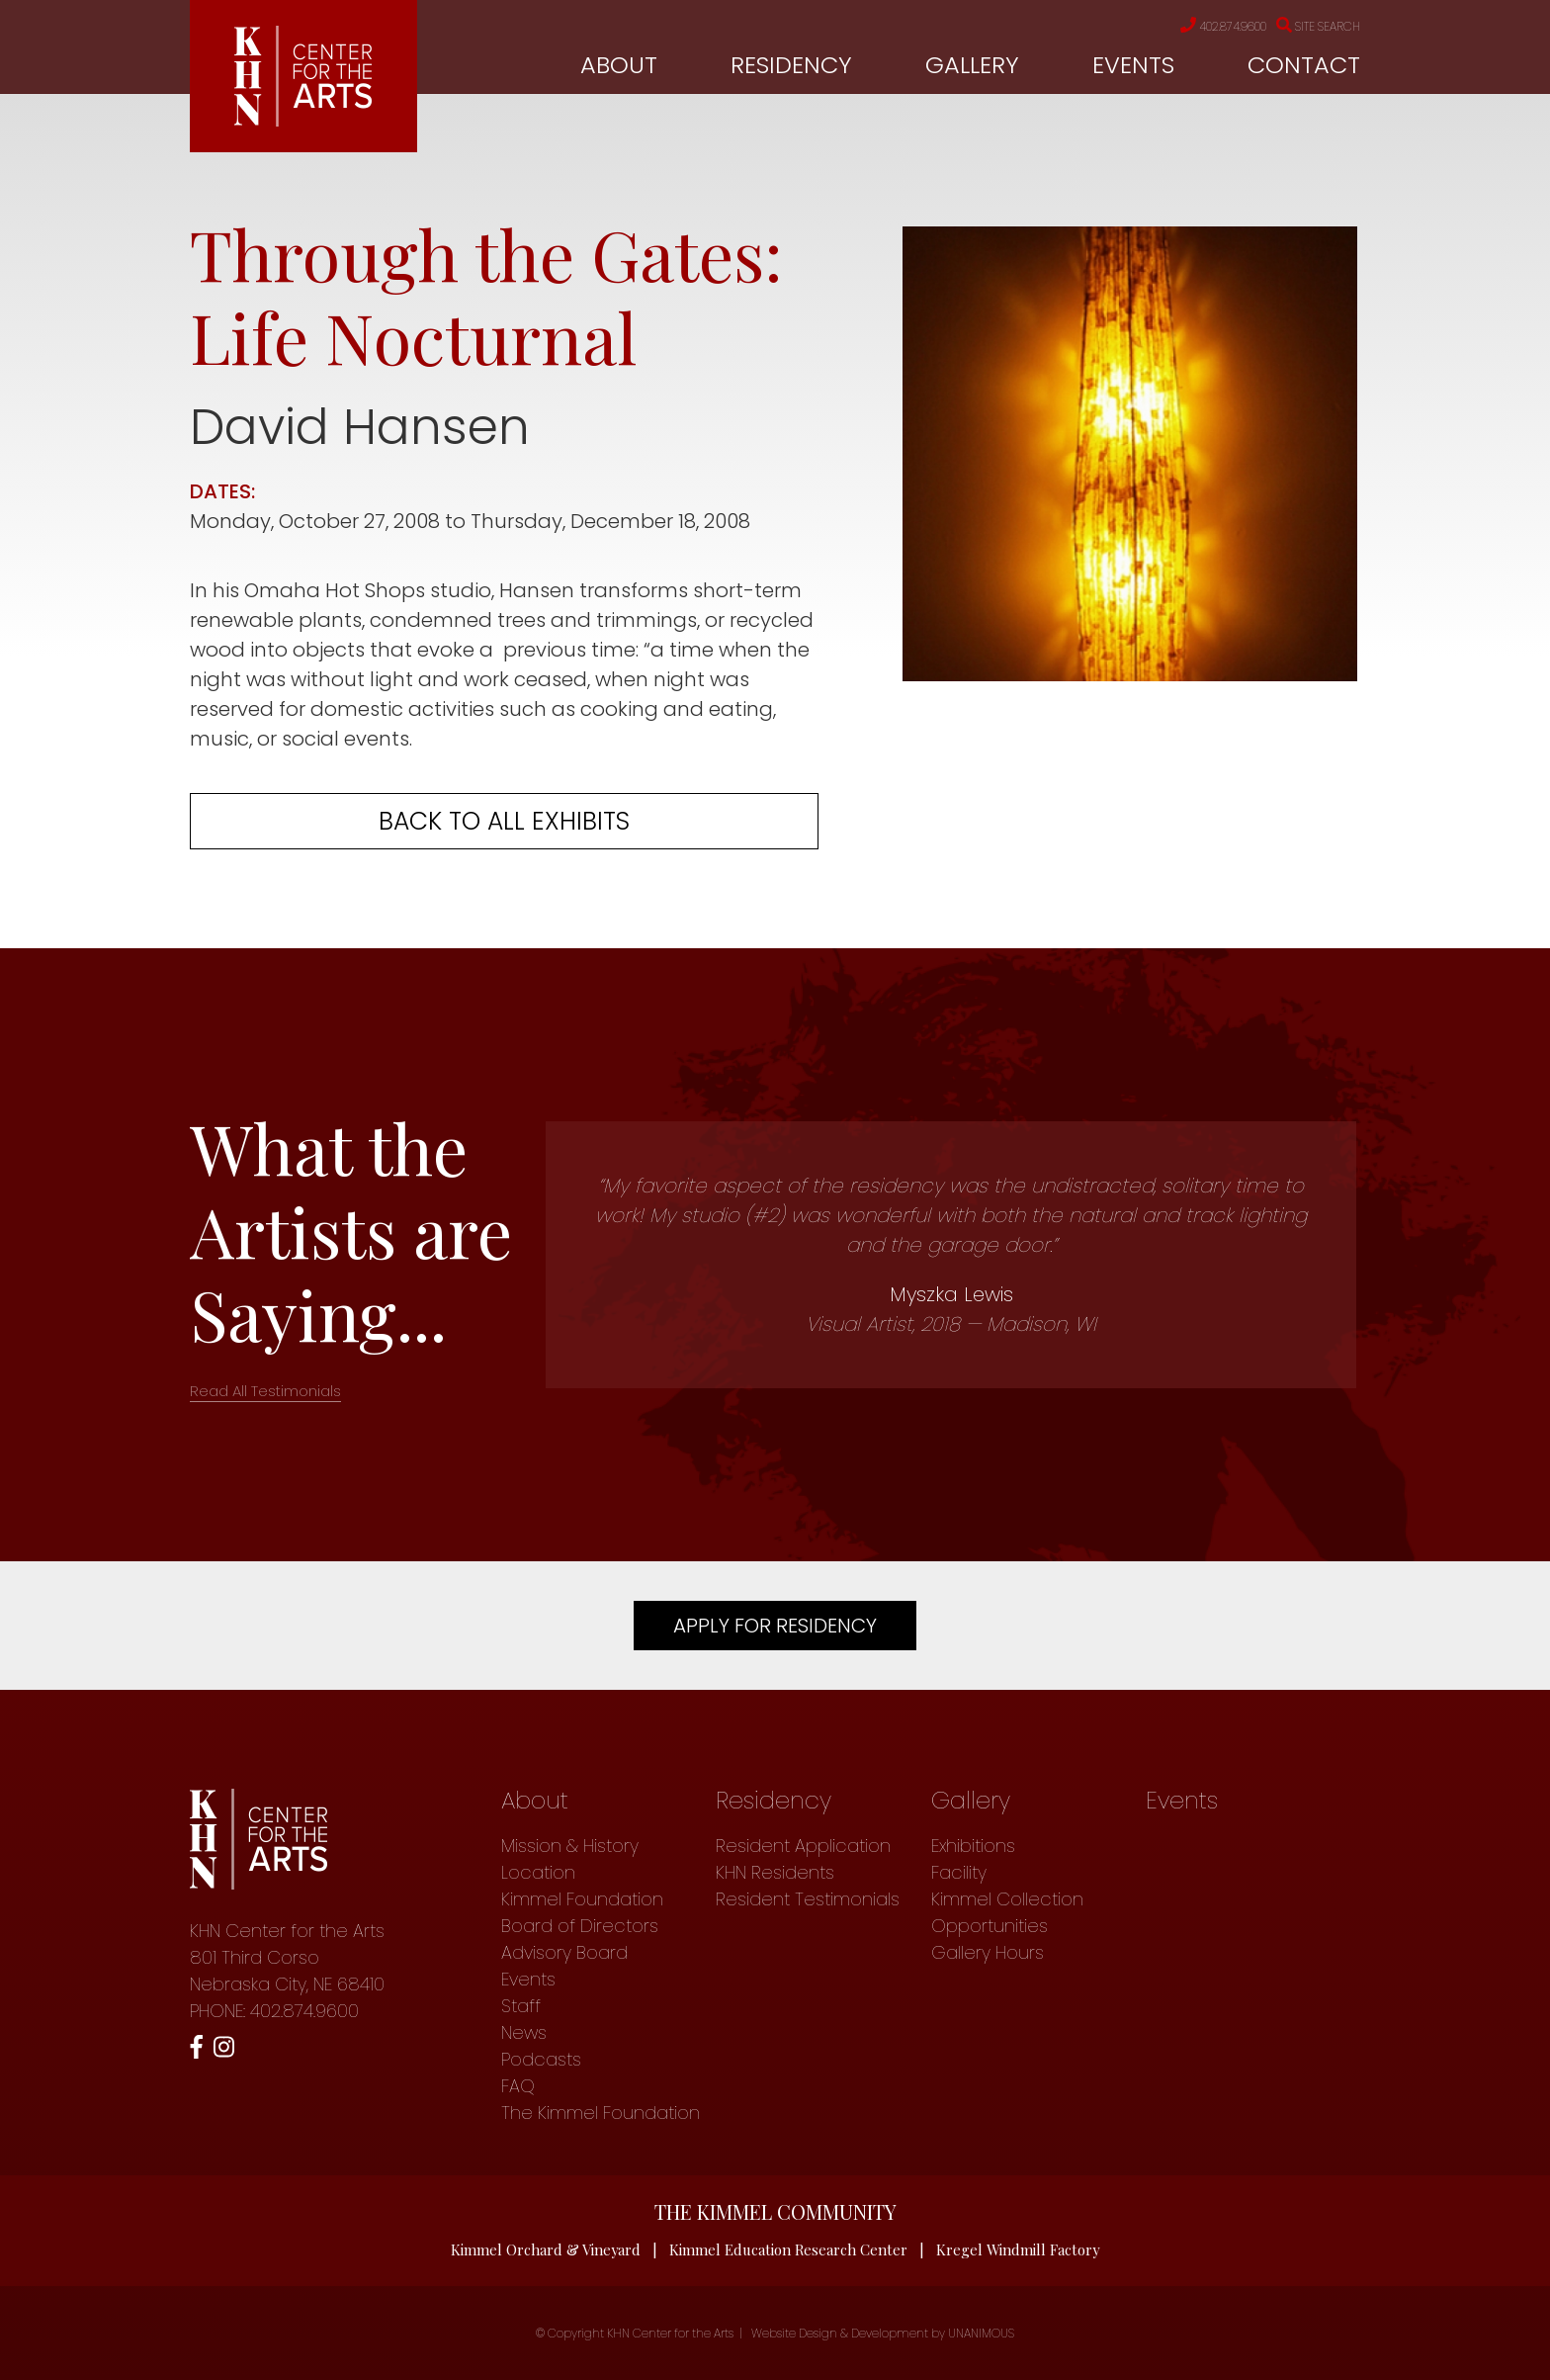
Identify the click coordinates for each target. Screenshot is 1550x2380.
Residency (791, 65)
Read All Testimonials (265, 1390)
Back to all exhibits (504, 821)
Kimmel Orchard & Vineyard (545, 2249)
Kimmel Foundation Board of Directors (582, 1912)
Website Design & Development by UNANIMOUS (882, 2333)
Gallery (972, 65)
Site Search (1312, 27)
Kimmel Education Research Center (788, 2249)
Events (1133, 65)
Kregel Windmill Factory (1019, 2249)
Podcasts (541, 2059)
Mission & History (570, 1845)
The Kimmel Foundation (600, 2112)
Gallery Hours (987, 1952)
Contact (1304, 65)
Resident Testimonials (808, 1899)
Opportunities (989, 1925)
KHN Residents (775, 1872)
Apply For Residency (775, 1625)
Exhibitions (973, 1845)
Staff (521, 2005)
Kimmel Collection (1007, 1899)
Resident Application (803, 1845)
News (524, 2032)
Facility (959, 1872)
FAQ (518, 2085)
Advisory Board (564, 1952)
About (618, 65)
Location (538, 1872)
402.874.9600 (1201, 27)
